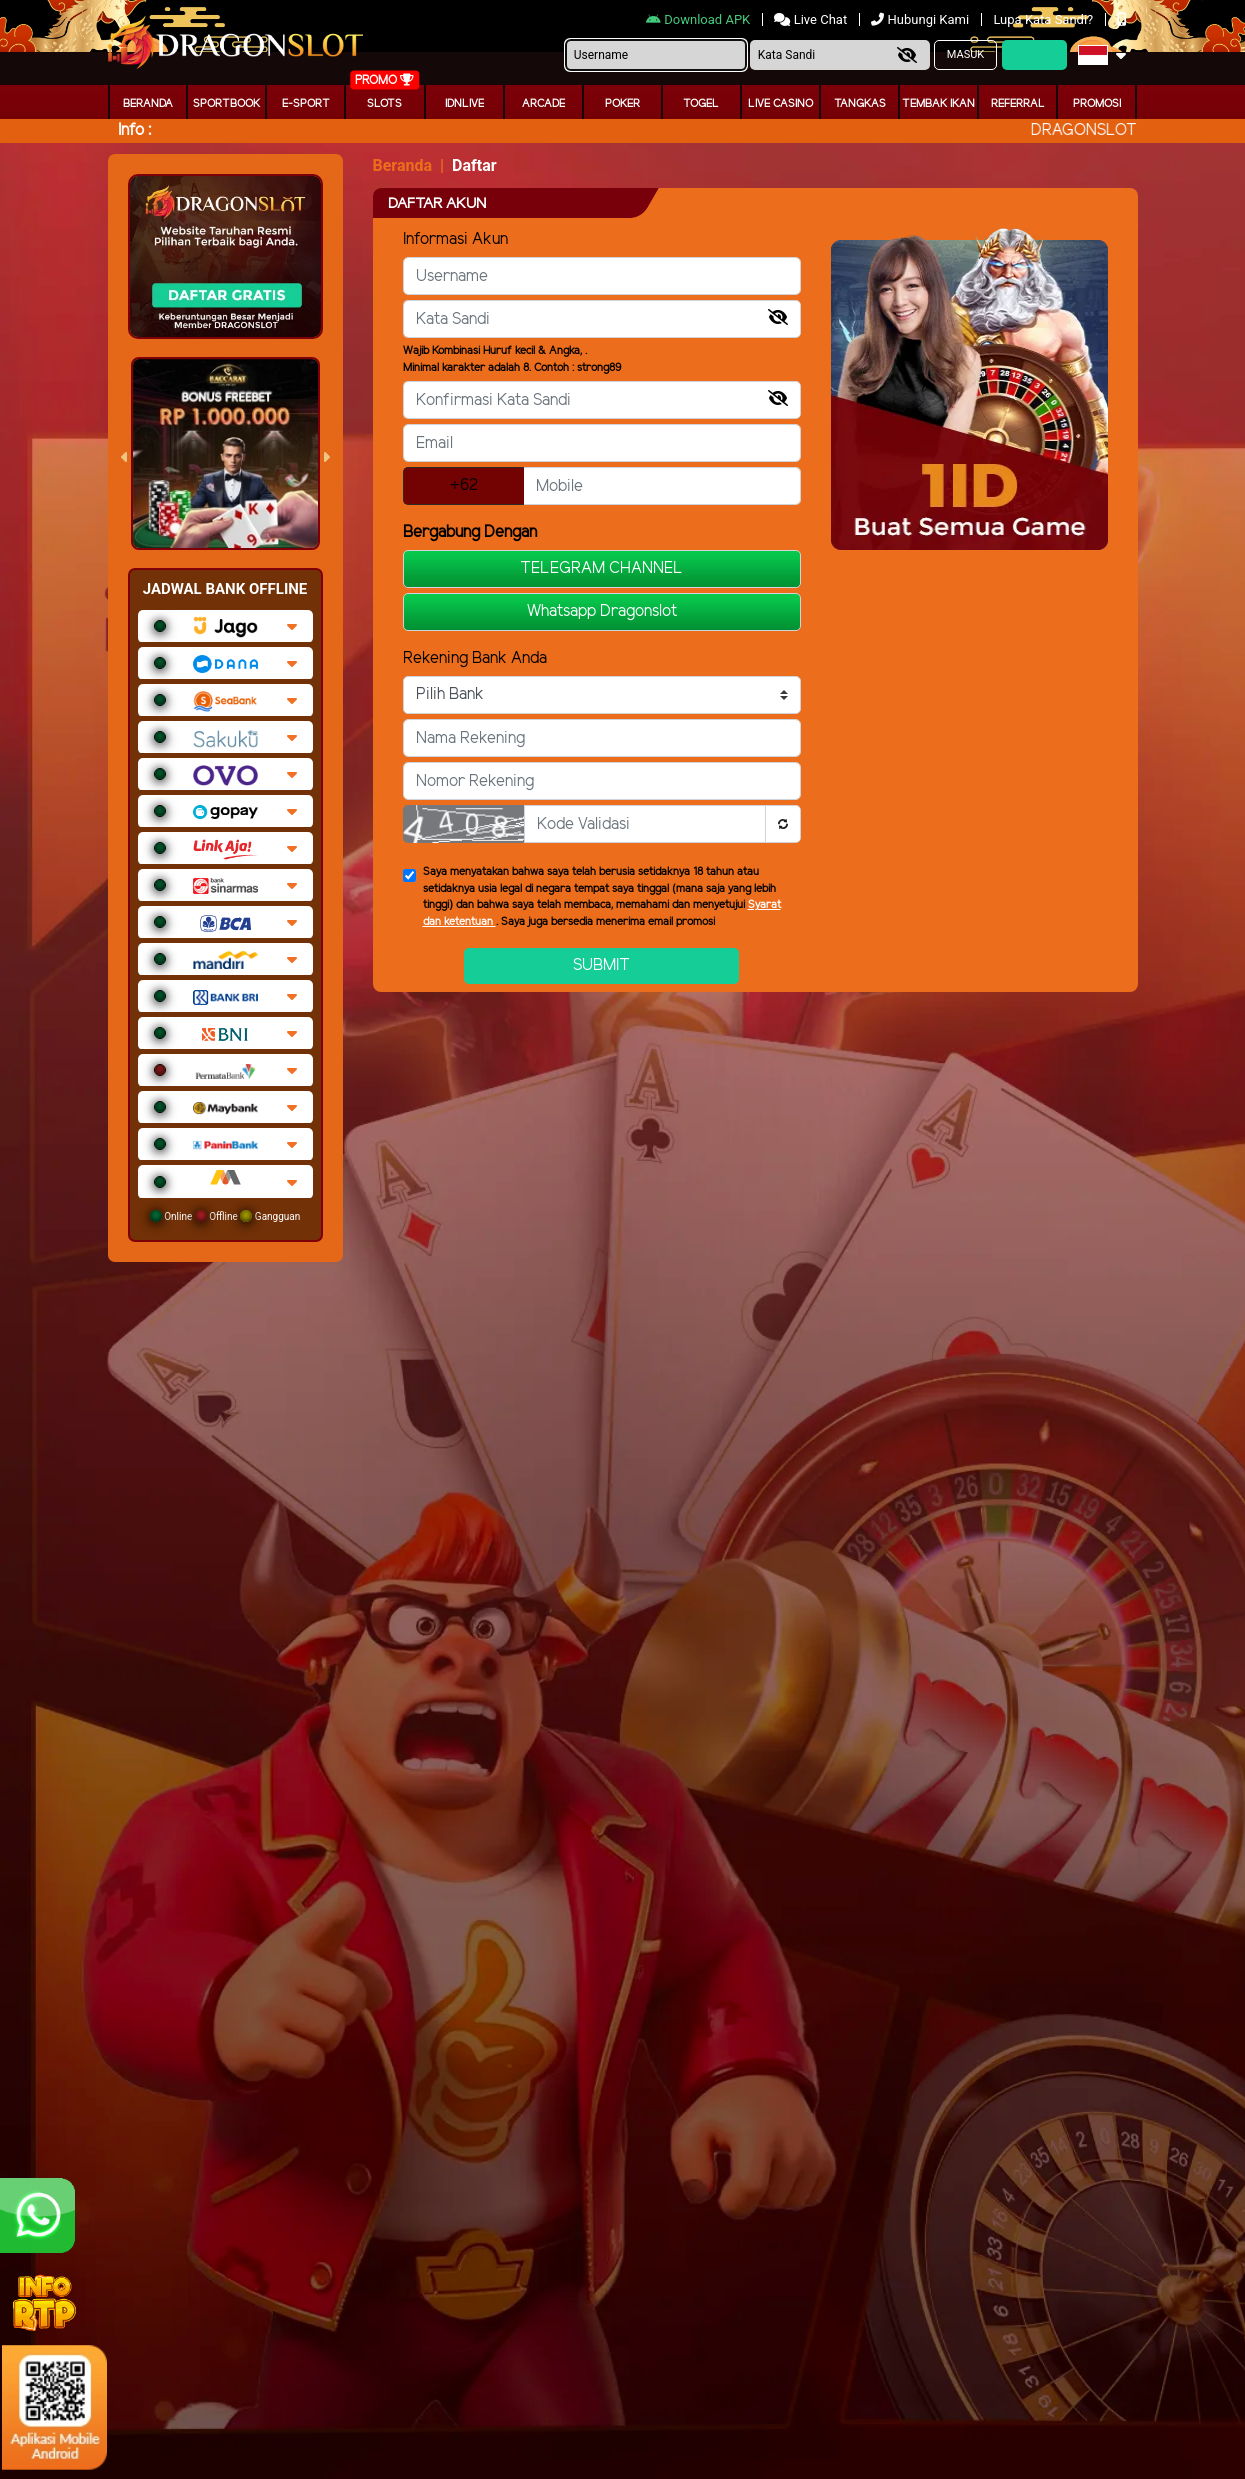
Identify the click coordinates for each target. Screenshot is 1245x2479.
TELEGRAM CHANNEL (601, 568)
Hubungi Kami (921, 19)
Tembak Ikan (938, 104)
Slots (384, 104)
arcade (543, 104)
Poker (622, 104)
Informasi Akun (455, 239)
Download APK (699, 19)
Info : (134, 130)
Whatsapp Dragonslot (602, 611)
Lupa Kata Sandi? (1044, 19)
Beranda (148, 104)
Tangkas (860, 104)
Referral (1018, 104)
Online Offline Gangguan (225, 1216)
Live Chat (812, 19)
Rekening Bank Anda (475, 658)
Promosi (1097, 104)
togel (701, 104)
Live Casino (780, 104)
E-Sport (306, 104)
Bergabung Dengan (470, 532)
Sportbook (226, 104)
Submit (601, 965)
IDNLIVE (464, 104)
